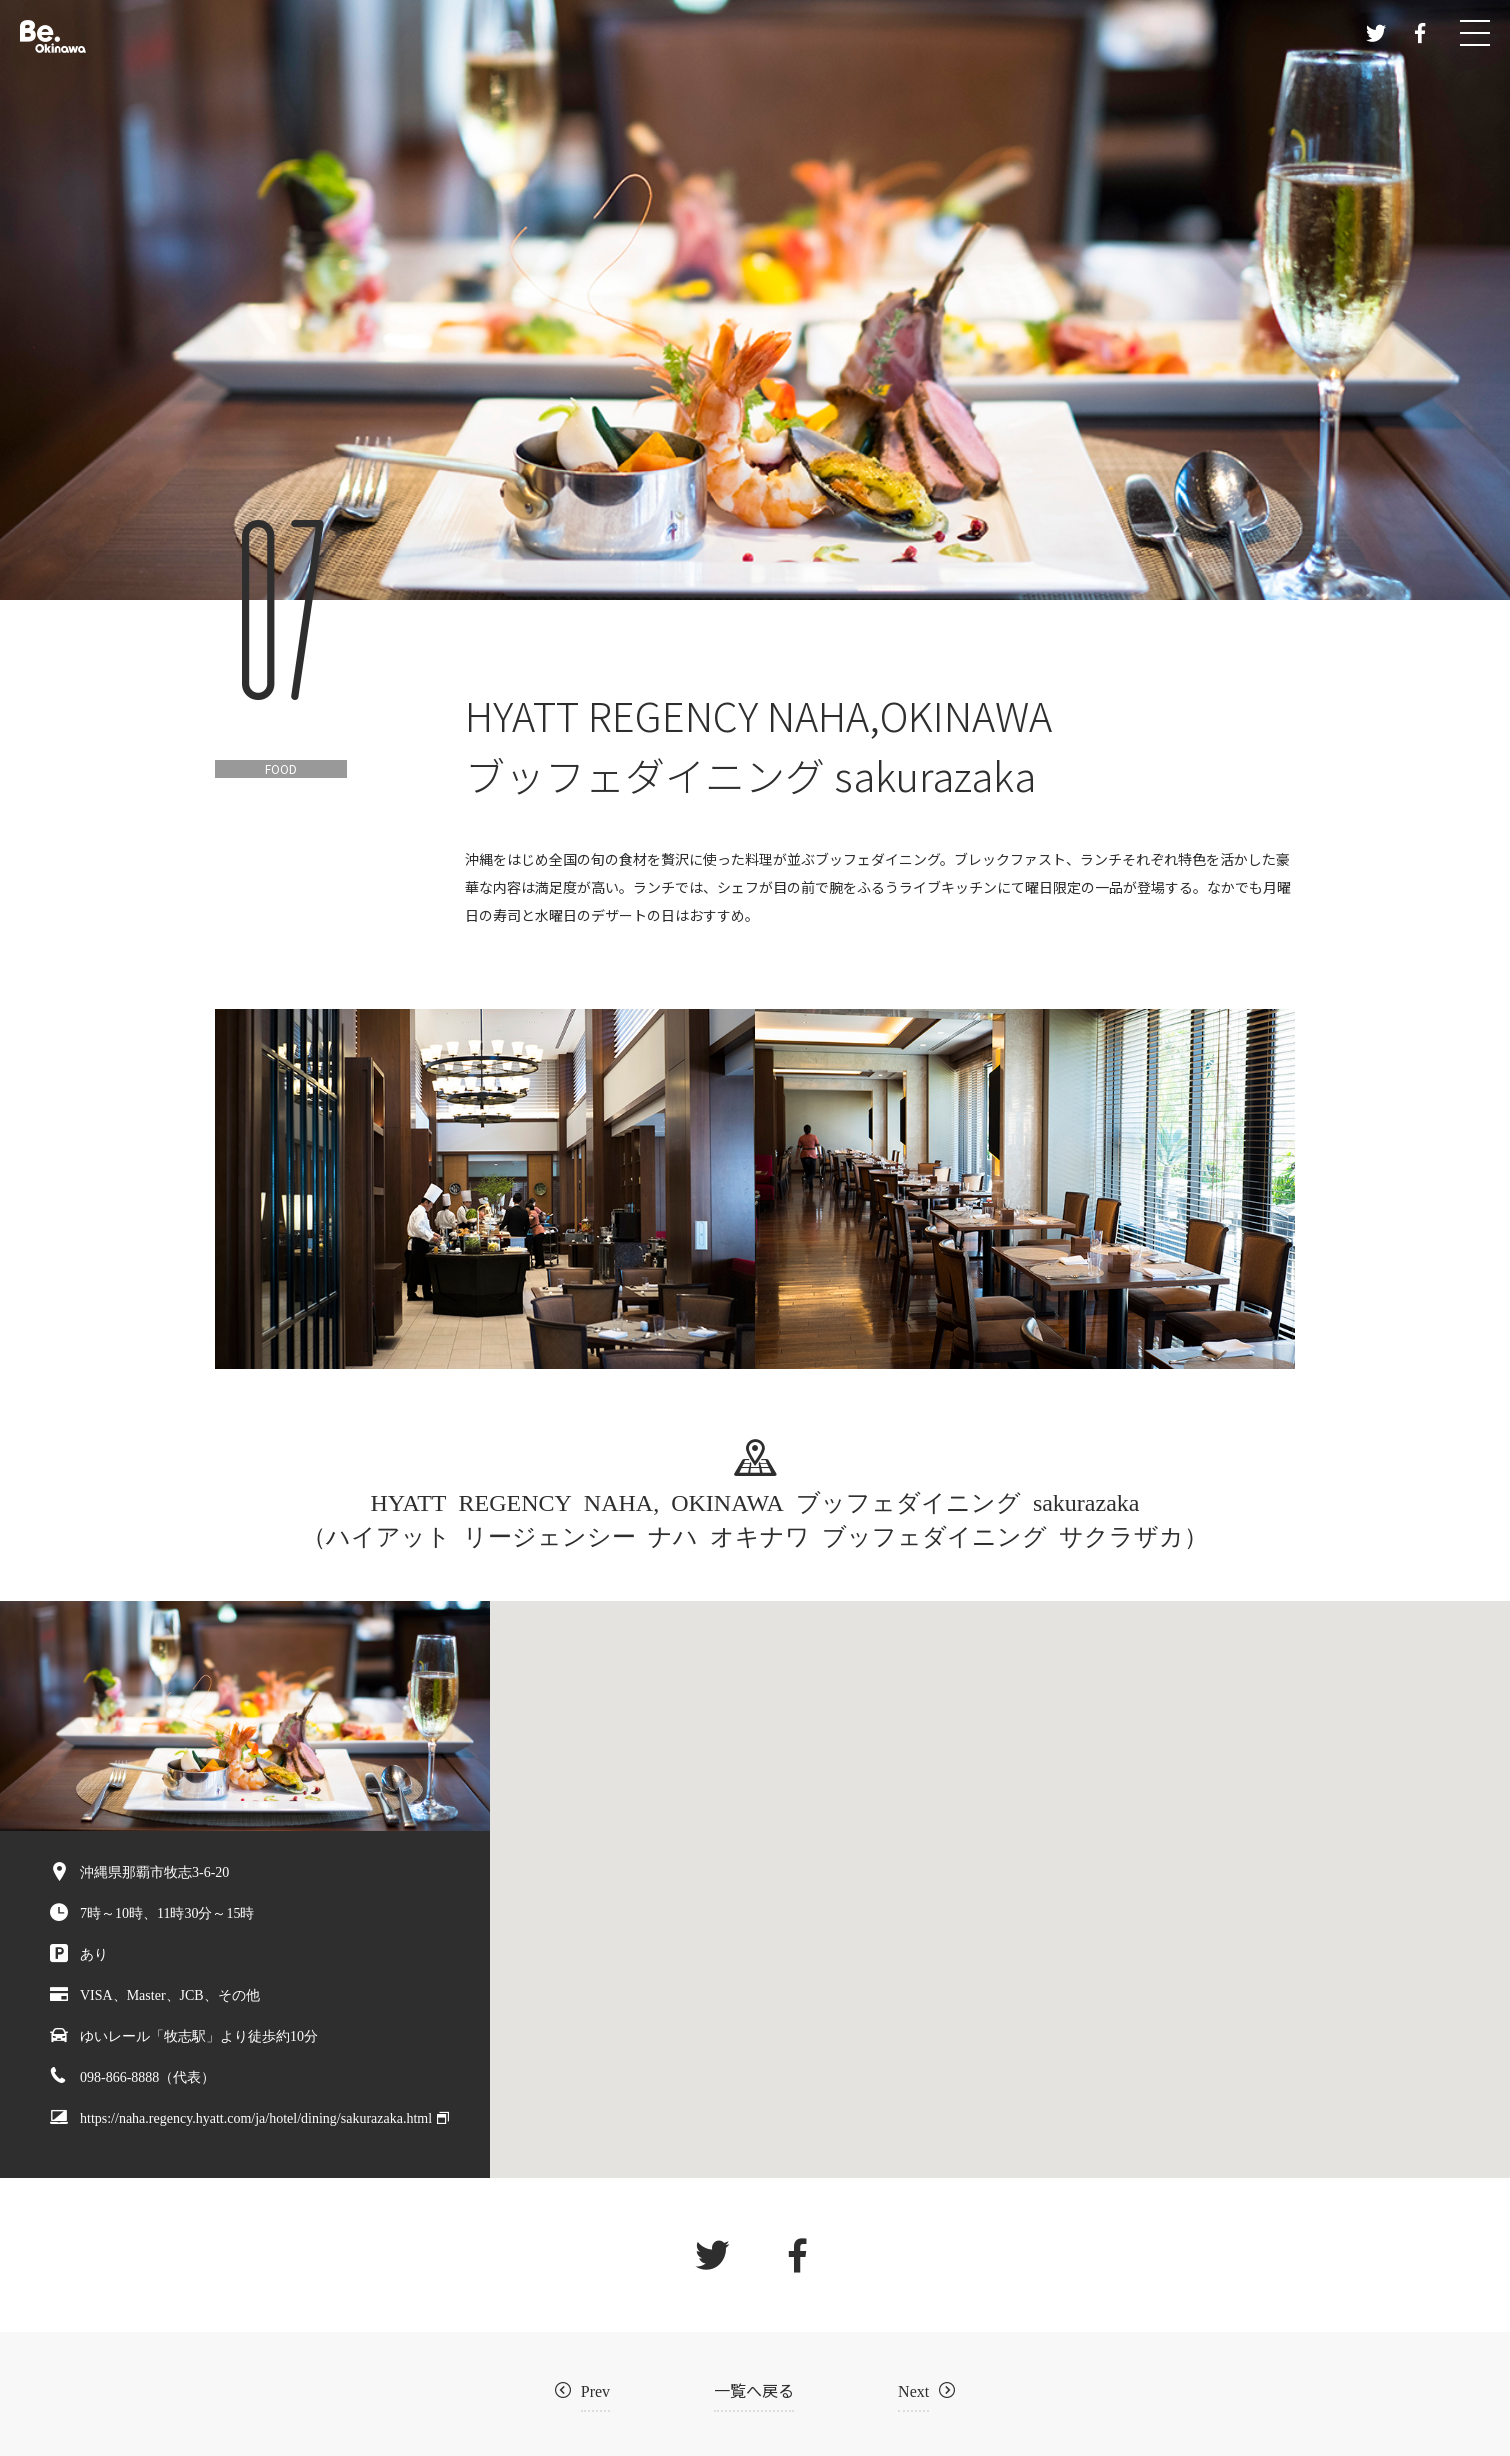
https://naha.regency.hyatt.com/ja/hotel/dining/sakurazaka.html (256, 2117)
